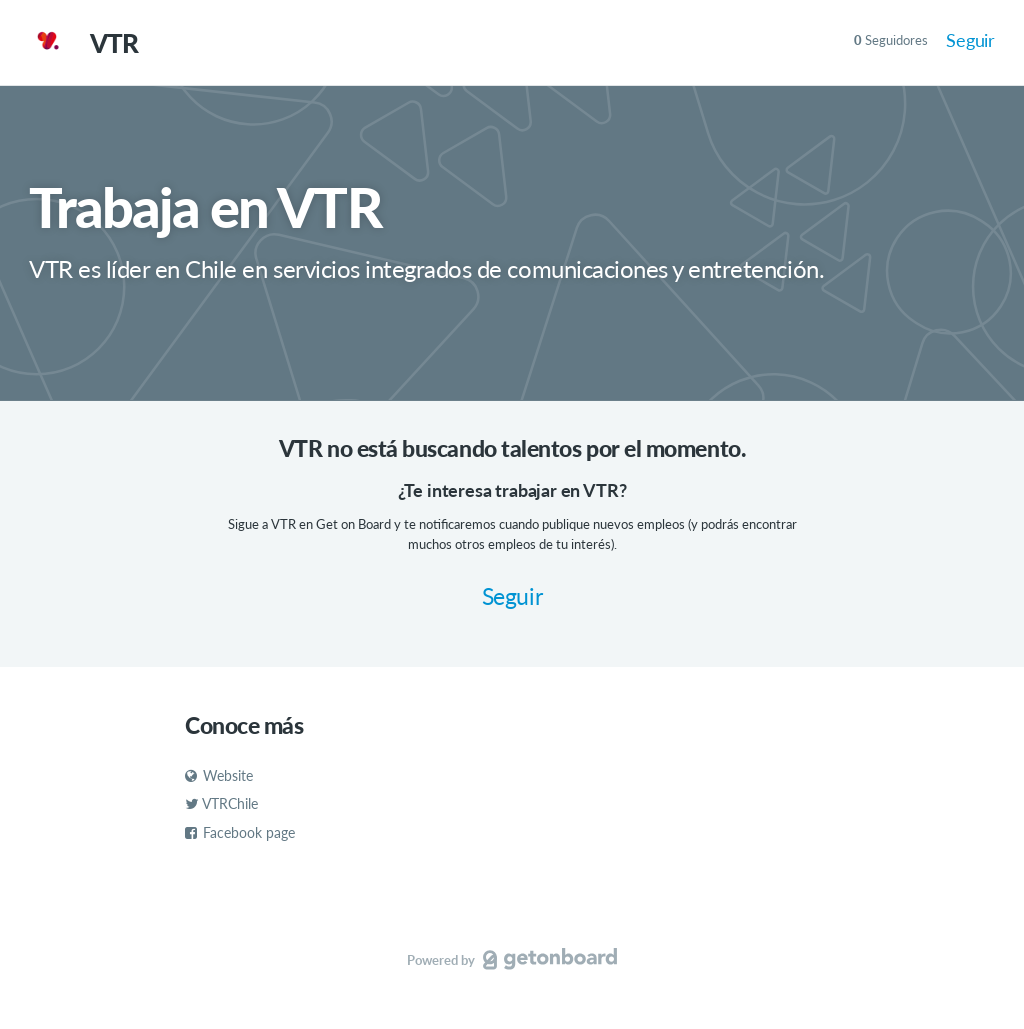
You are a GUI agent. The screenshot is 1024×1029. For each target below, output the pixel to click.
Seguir (970, 40)
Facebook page (240, 832)
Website (219, 775)
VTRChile (221, 803)
